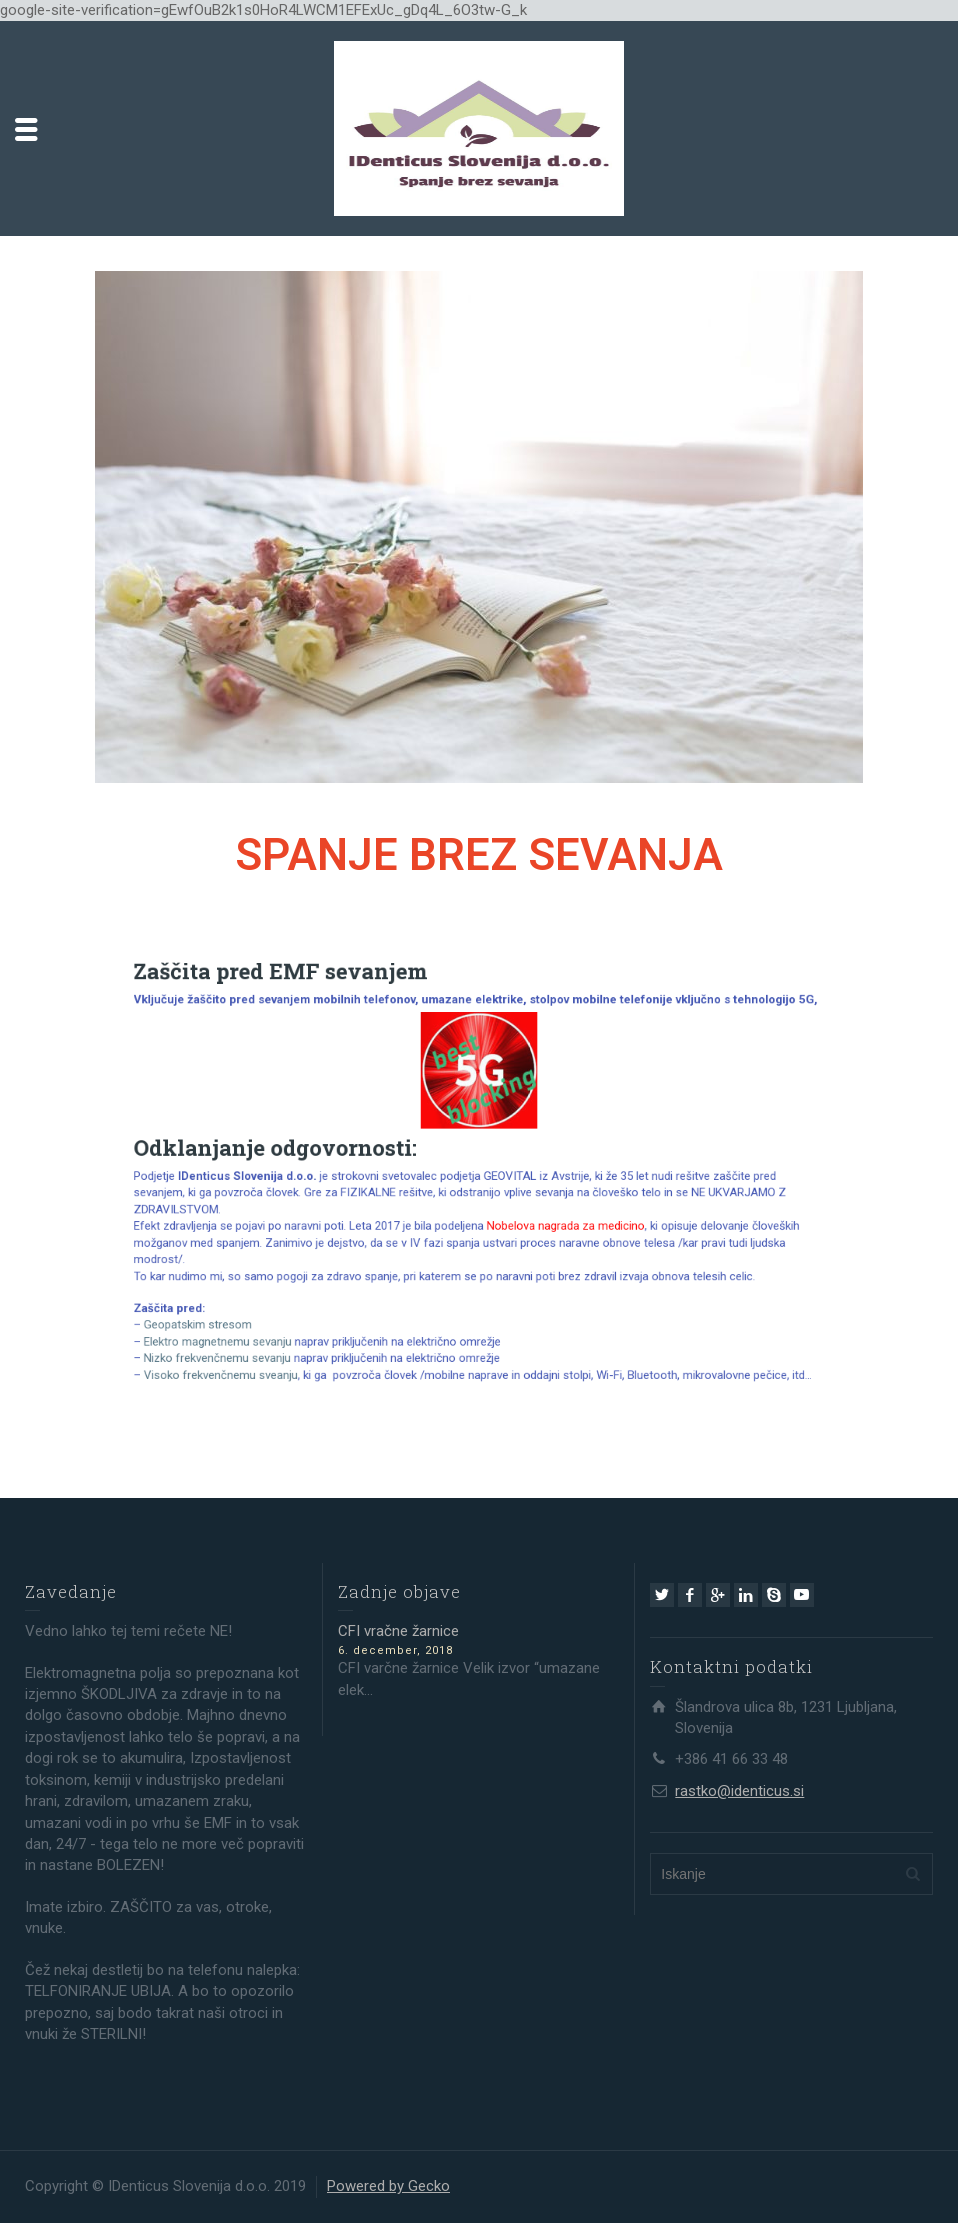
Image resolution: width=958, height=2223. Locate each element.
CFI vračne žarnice (398, 1631)
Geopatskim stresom (272, 1286)
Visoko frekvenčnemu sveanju (289, 1323)
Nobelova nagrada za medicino (543, 1214)
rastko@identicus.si (739, 1791)
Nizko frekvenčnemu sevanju (286, 1311)
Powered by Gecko (388, 2186)
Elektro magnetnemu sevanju (287, 1299)
